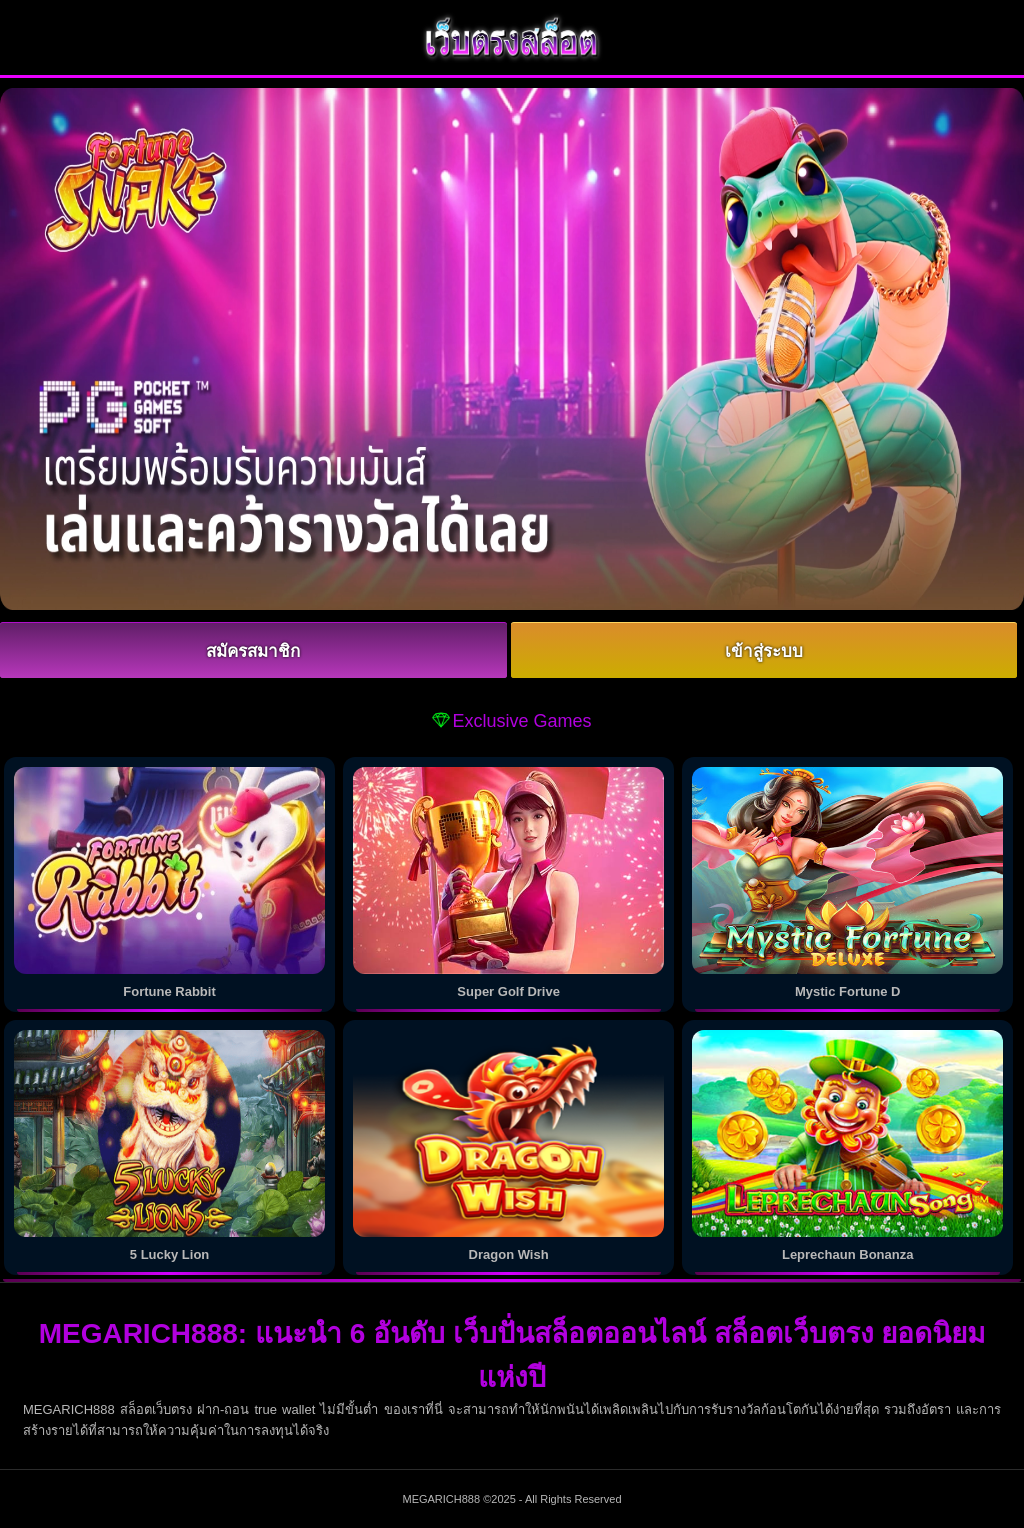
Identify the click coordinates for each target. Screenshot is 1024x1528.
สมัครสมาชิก (253, 651)
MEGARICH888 (441, 1499)
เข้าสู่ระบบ (764, 651)
